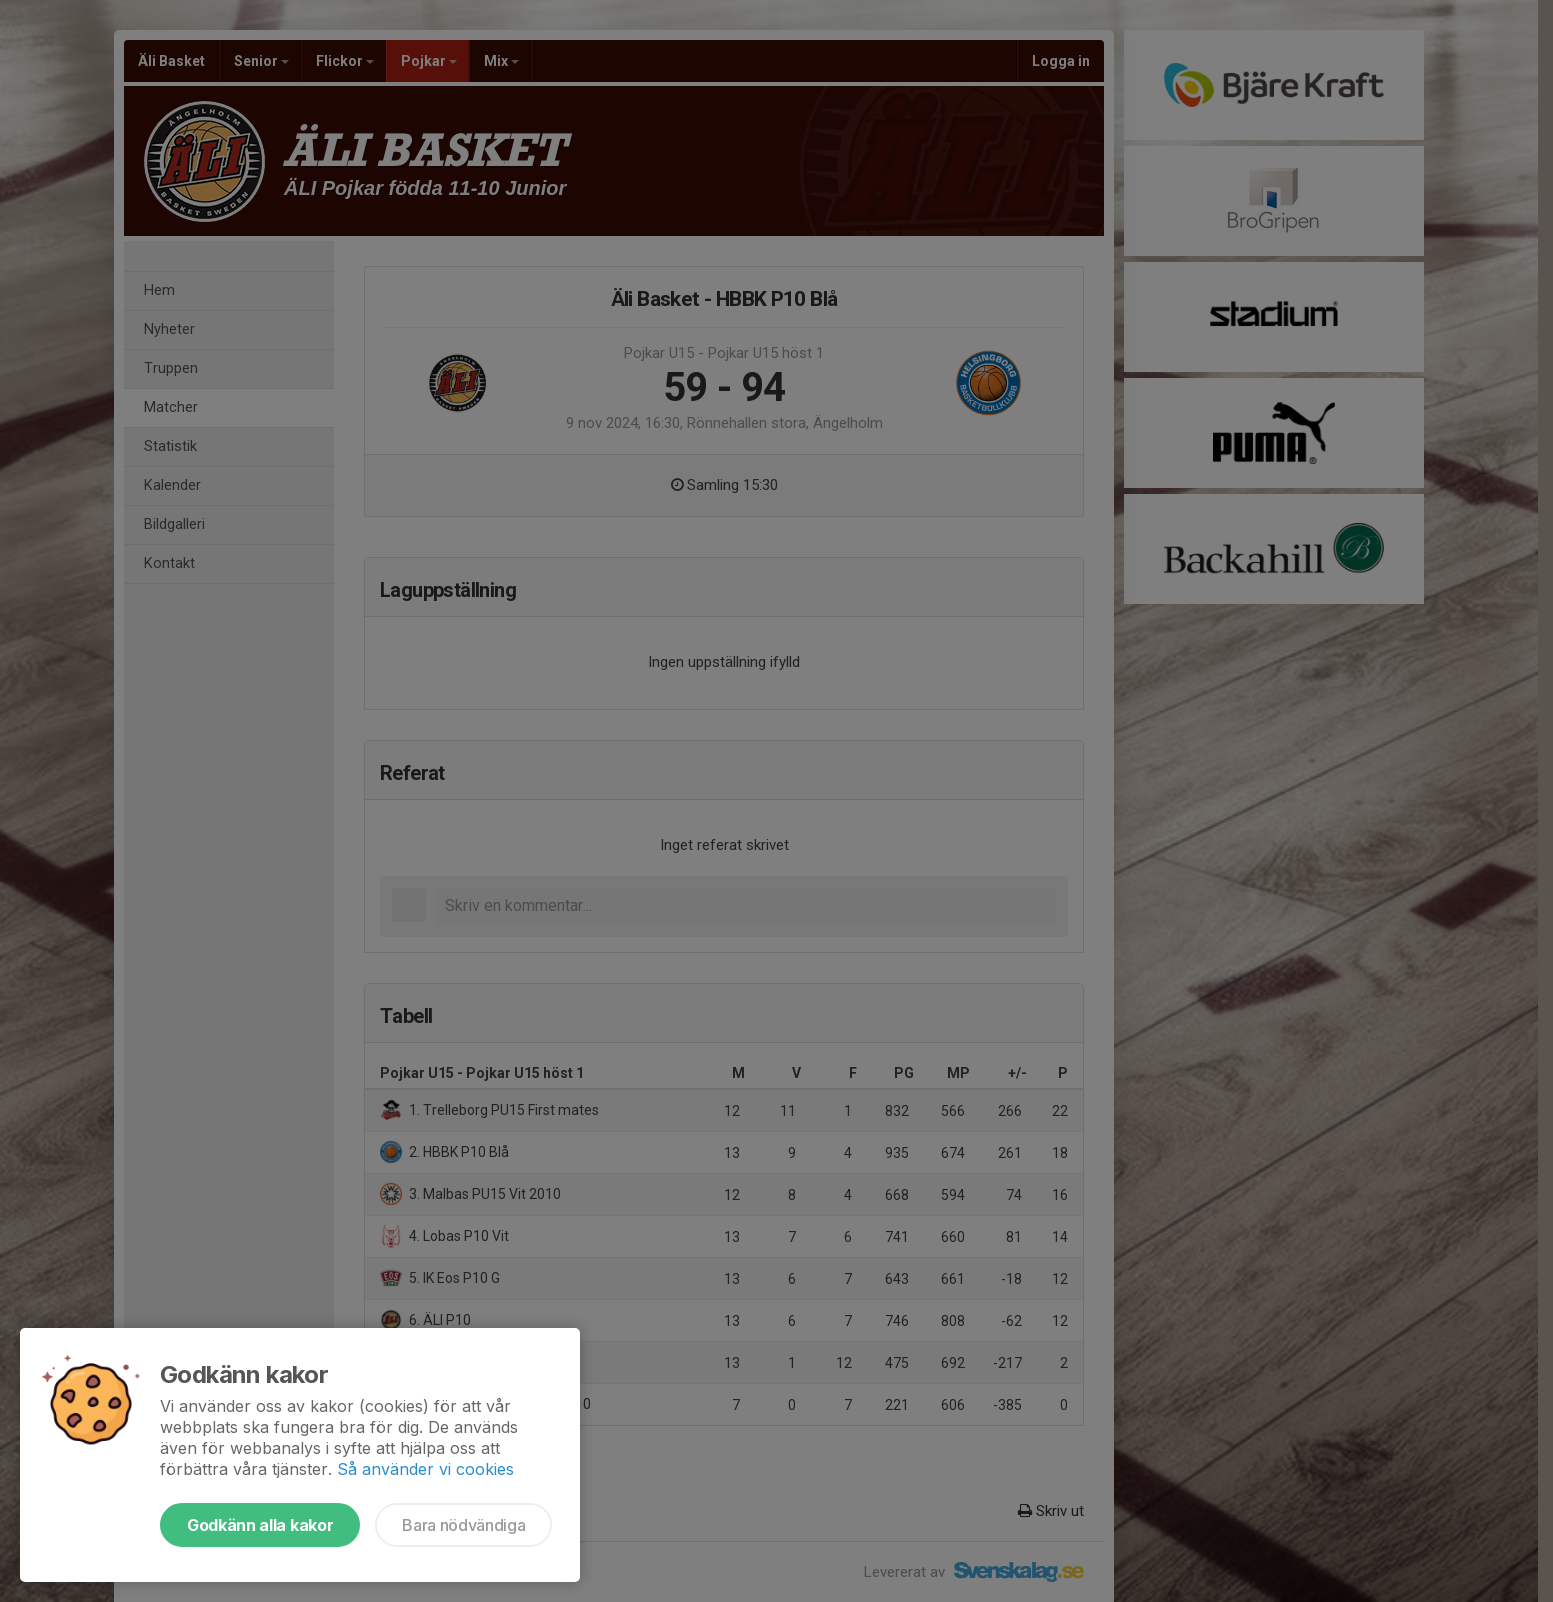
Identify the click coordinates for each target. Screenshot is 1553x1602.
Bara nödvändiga (463, 1525)
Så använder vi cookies (425, 1469)
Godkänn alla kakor (260, 1525)
